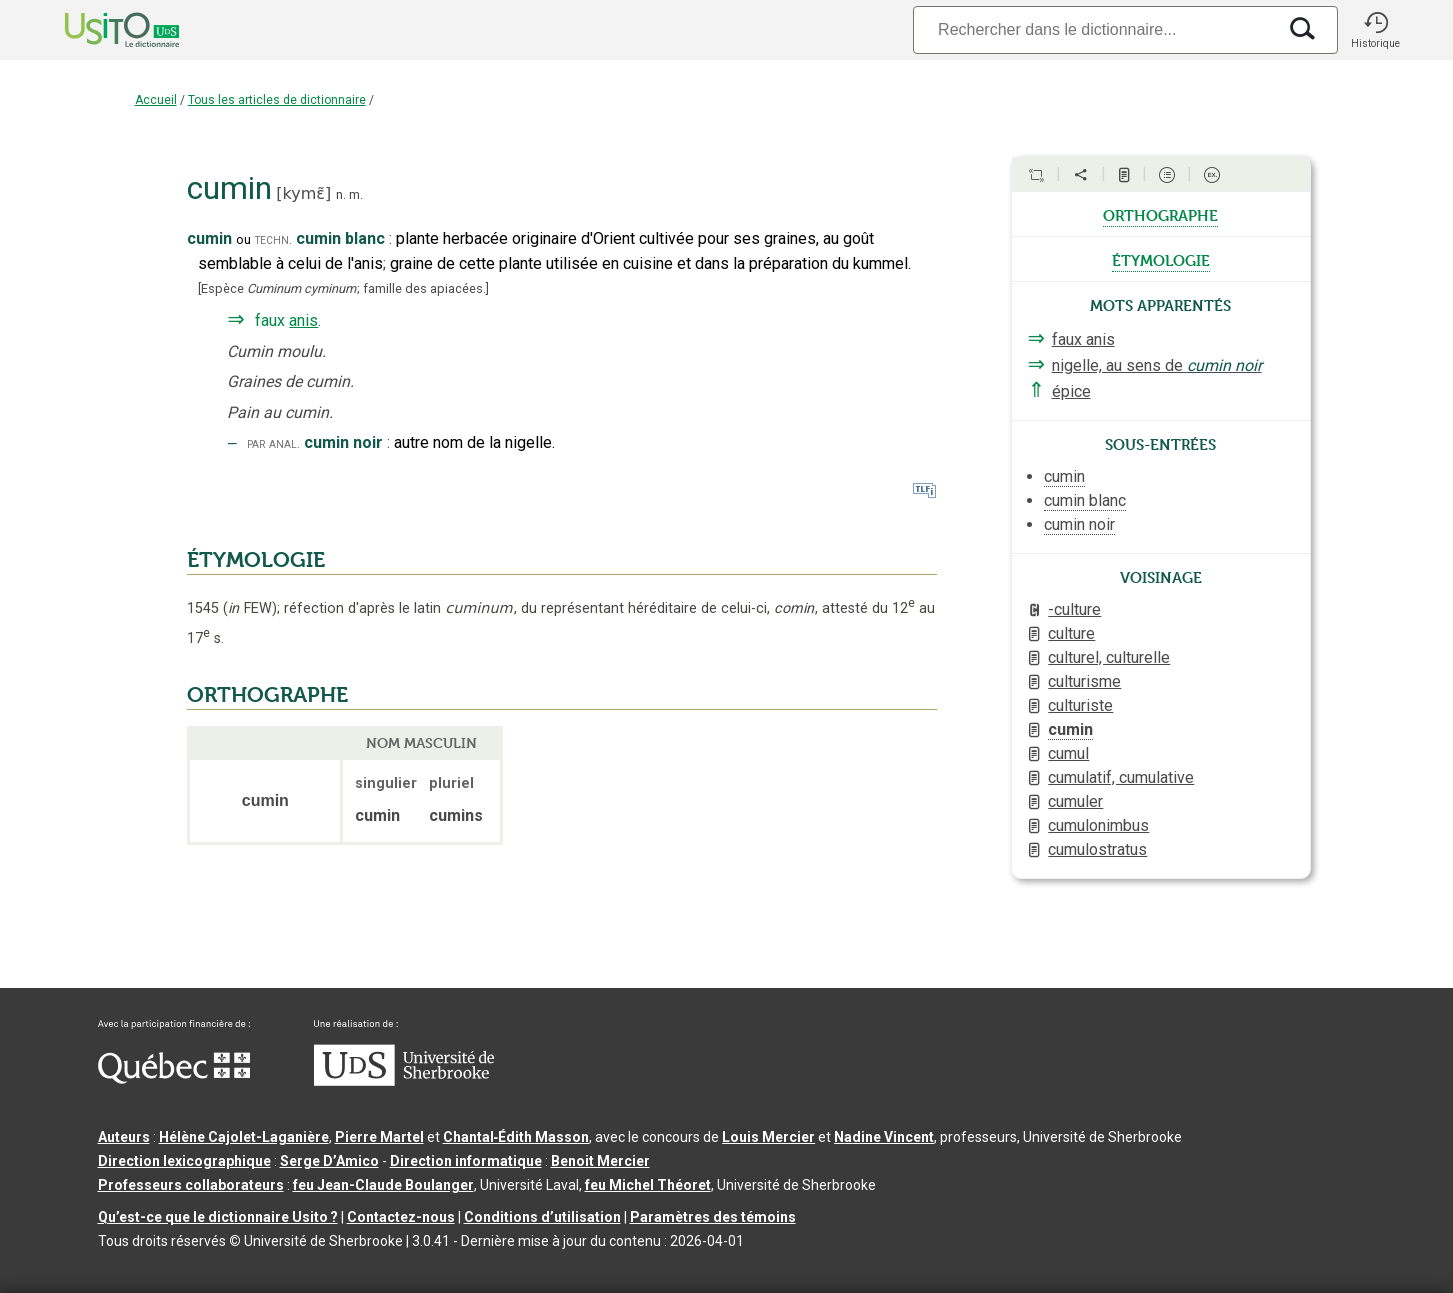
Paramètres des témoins (713, 1217)
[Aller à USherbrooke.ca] (404, 1081)
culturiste (1080, 705)
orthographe (1160, 214)
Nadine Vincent (884, 1137)
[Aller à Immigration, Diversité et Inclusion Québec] (174, 1079)
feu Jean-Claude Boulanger (383, 1185)
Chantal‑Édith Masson (516, 1137)
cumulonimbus (1098, 825)
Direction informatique (466, 1161)
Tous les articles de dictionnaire (277, 100)
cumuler (1075, 801)
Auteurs (124, 1137)
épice (1071, 391)
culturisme (1084, 681)
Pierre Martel (379, 1137)
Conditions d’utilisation (542, 1217)
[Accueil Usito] (100, 30)
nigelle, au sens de (1157, 365)
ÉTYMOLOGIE (256, 560)
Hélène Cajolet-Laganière (244, 1137)
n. (341, 194)
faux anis (1083, 339)
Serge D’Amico (329, 1161)
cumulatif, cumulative (1121, 777)
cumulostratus (1097, 849)
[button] (1376, 30)
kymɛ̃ (304, 193)
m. (356, 194)
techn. (273, 239)
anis (303, 320)
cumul (1068, 753)
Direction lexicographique (184, 1161)
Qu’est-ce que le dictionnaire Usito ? (218, 1217)
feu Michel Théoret (648, 1185)
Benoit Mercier (600, 1161)
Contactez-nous (401, 1217)
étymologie (1161, 259)
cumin (1070, 729)
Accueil (156, 100)
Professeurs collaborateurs (191, 1185)
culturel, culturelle (1109, 657)
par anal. (273, 443)
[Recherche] (1094, 29)
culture (1071, 633)
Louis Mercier (768, 1137)
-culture (1074, 609)
